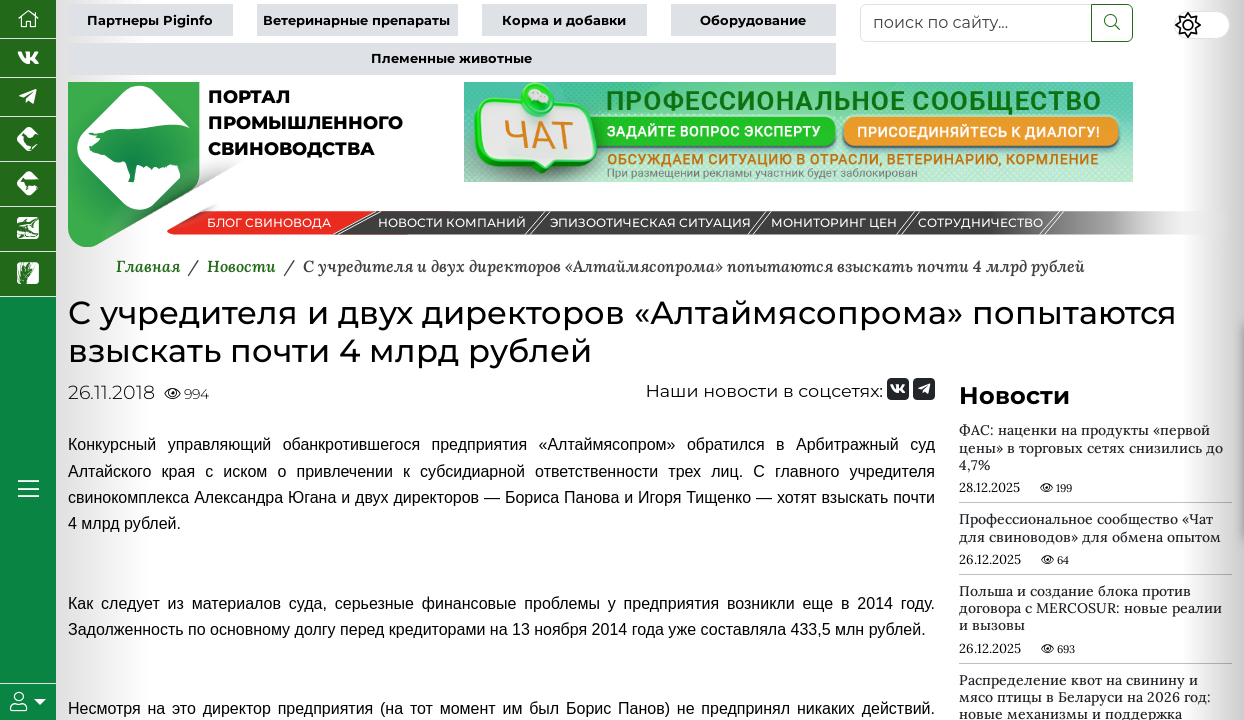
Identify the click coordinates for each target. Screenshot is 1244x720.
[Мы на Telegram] (924, 389)
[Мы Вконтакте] (28, 58)
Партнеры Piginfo (150, 20)
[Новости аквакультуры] (28, 229)
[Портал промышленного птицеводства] (28, 139)
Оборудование (753, 20)
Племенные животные (451, 58)
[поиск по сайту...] (976, 23)
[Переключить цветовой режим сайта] (1202, 25)
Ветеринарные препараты (356, 20)
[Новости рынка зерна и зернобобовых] (28, 274)
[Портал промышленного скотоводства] (28, 184)
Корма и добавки (564, 20)
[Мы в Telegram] (28, 97)
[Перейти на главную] (28, 19)
